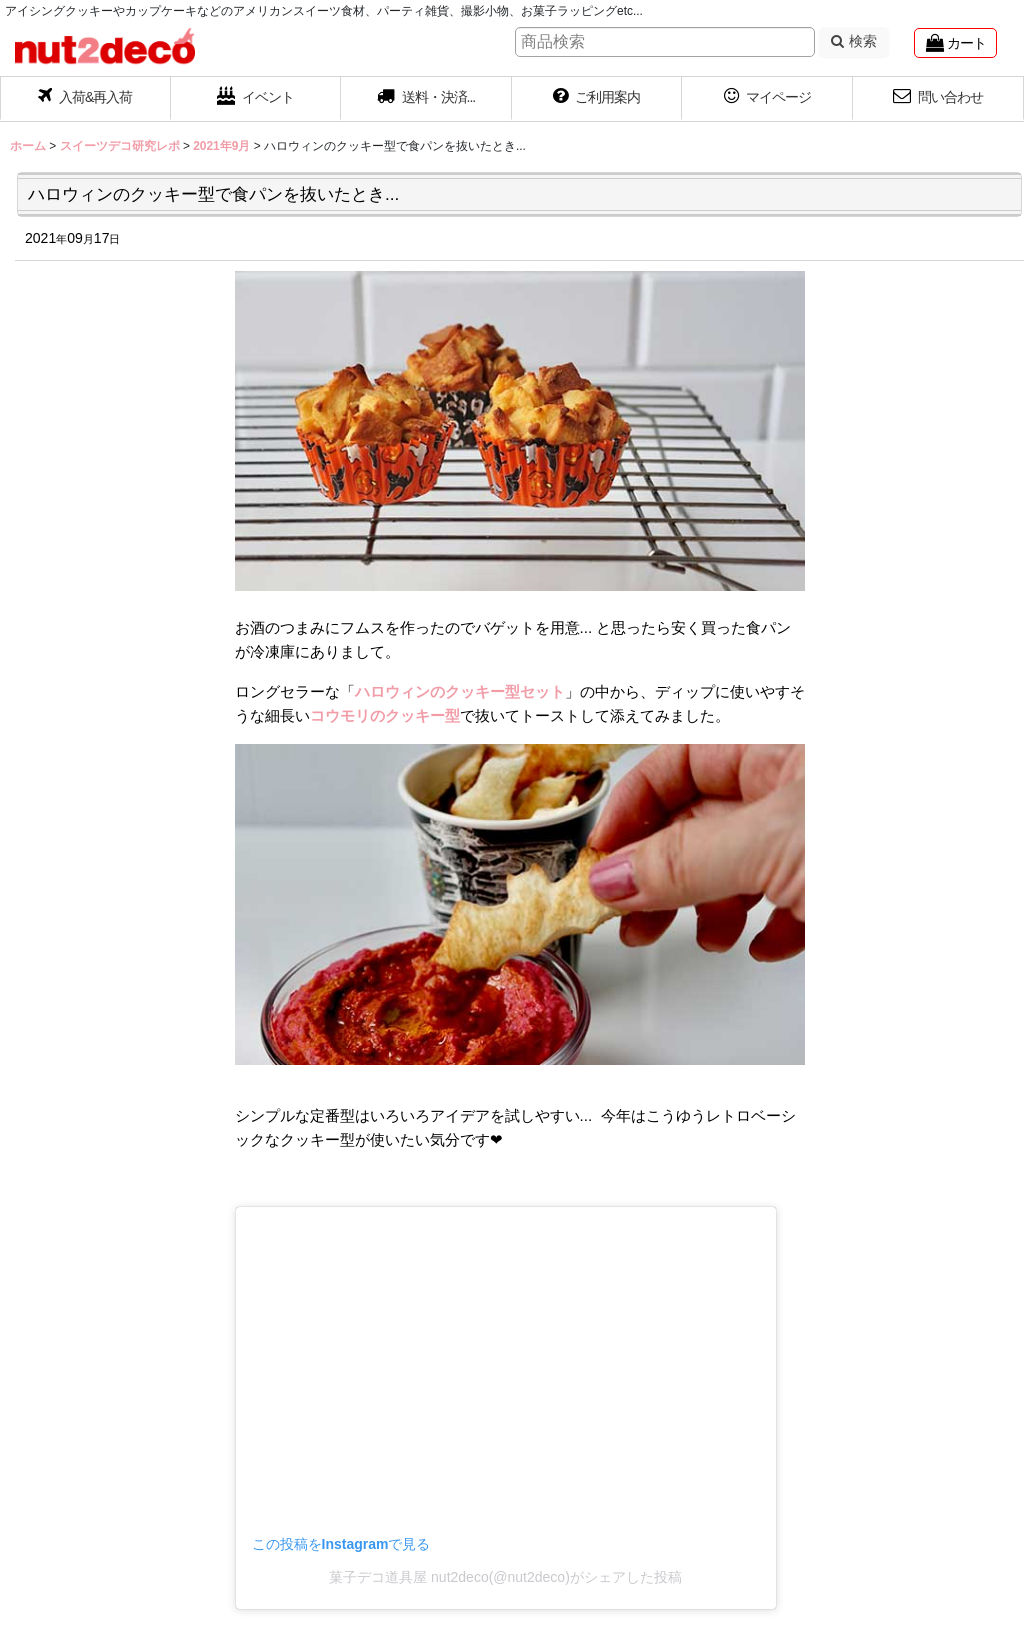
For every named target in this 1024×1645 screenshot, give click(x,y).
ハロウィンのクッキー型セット (460, 691)
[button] (426, 99)
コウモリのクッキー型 (385, 715)
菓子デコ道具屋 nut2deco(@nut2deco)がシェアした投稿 (505, 1577)
